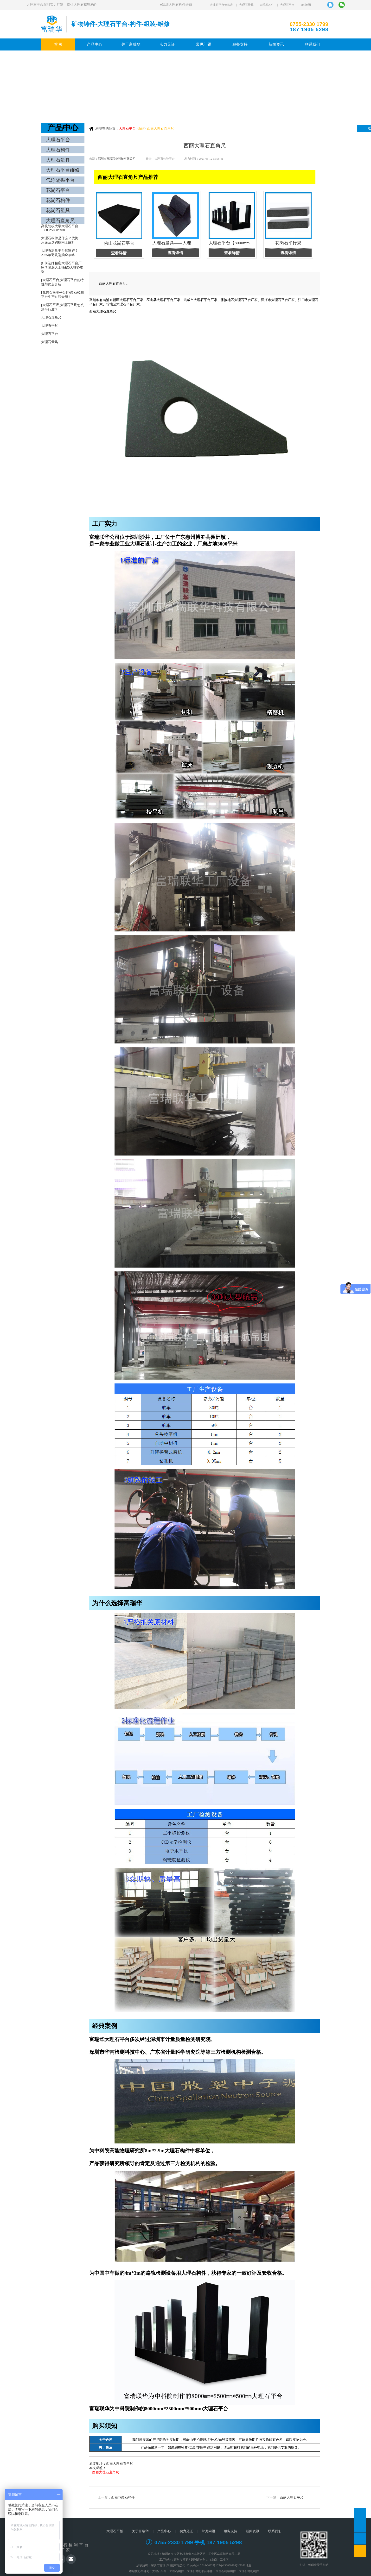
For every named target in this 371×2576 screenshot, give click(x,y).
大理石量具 (246, 4)
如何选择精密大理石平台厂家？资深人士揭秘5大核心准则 (62, 267)
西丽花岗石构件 (123, 2497)
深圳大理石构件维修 (177, 4)
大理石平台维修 (63, 170)
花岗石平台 (58, 190)
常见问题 (203, 44)
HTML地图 (244, 2565)
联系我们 (312, 44)
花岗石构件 (58, 200)
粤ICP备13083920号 (225, 2565)
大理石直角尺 (60, 220)
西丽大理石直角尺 (119, 2463)
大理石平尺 (49, 325)
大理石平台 (287, 4)
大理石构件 (267, 4)
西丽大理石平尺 (291, 2497)
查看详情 (119, 253)
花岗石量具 (58, 210)
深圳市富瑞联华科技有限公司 (116, 158)
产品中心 (94, 44)
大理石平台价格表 (221, 4)
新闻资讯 (276, 44)
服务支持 (240, 44)
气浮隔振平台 (60, 180)
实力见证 (167, 44)
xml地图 (306, 4)
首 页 (58, 44)
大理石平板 (114, 2531)
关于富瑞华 (131, 44)
